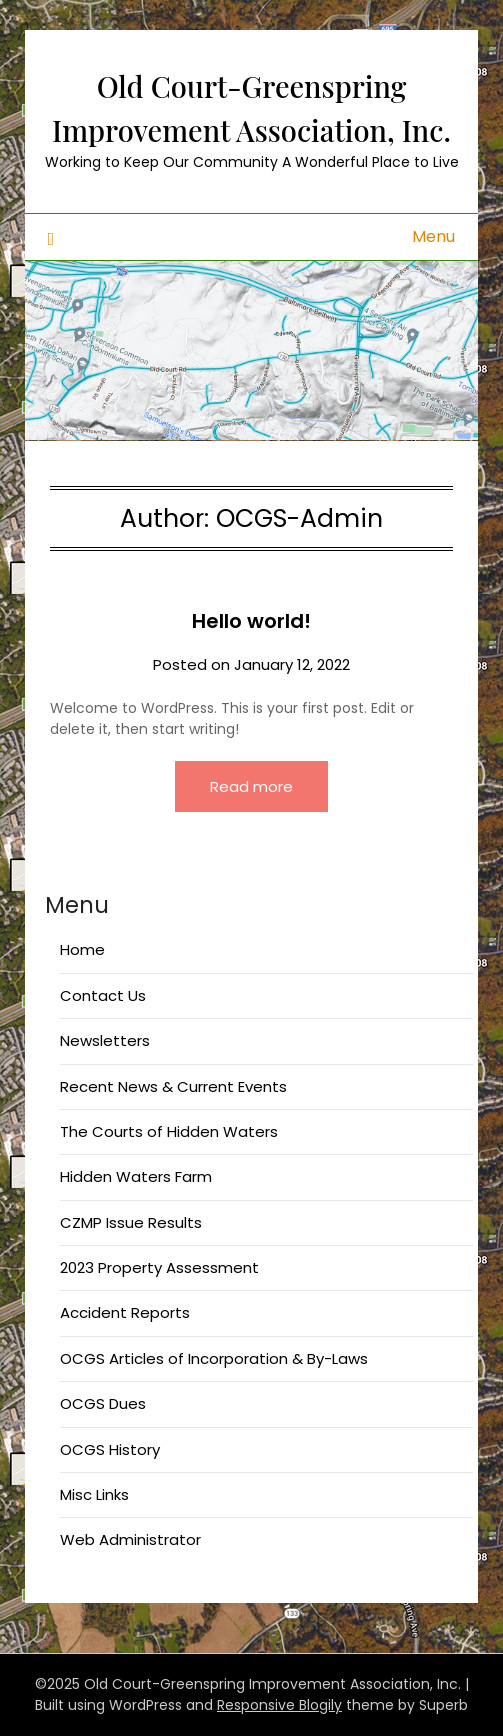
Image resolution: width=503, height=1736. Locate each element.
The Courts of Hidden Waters (169, 1131)
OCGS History (110, 1449)
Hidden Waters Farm (136, 1176)
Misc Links (94, 1494)
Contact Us (103, 995)
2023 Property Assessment (159, 1267)
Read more (251, 786)
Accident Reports (125, 1312)
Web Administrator (130, 1539)
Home (82, 949)
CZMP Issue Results (131, 1222)
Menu (433, 236)
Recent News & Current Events (173, 1086)
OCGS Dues (103, 1403)
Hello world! (251, 621)
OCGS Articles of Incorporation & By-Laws (214, 1358)
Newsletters (105, 1040)
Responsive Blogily (279, 1705)
